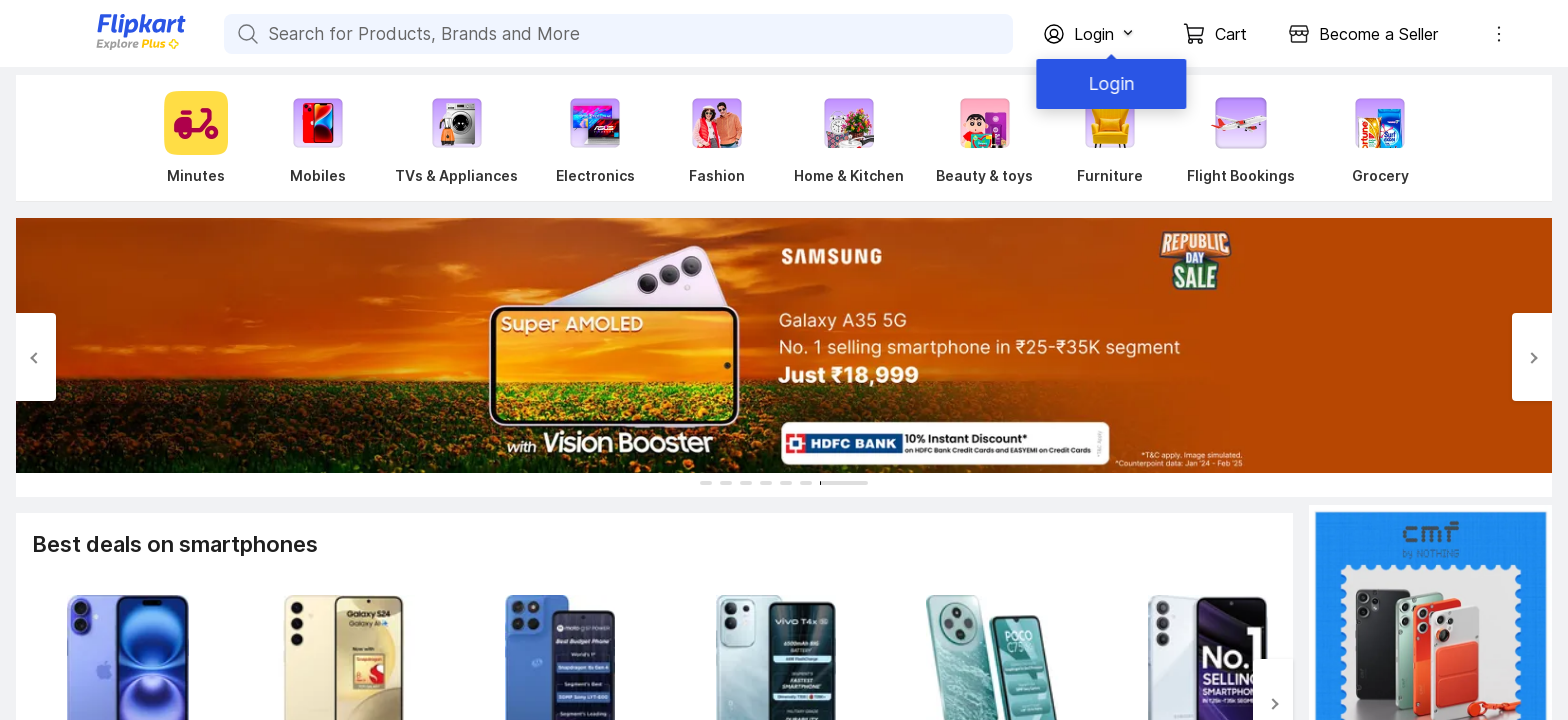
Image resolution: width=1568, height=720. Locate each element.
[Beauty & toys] (984, 138)
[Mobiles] (318, 138)
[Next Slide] (1532, 357)
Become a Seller (1378, 34)
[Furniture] (1110, 138)
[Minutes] (192, 138)
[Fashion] (717, 138)
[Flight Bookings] (1241, 138)
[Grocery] (1376, 138)
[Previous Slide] (36, 357)
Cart (1231, 34)
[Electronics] (595, 138)
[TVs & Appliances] (456, 138)
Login (1108, 83)
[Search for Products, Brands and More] (246, 34)
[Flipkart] (108, 47)
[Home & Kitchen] (849, 138)
